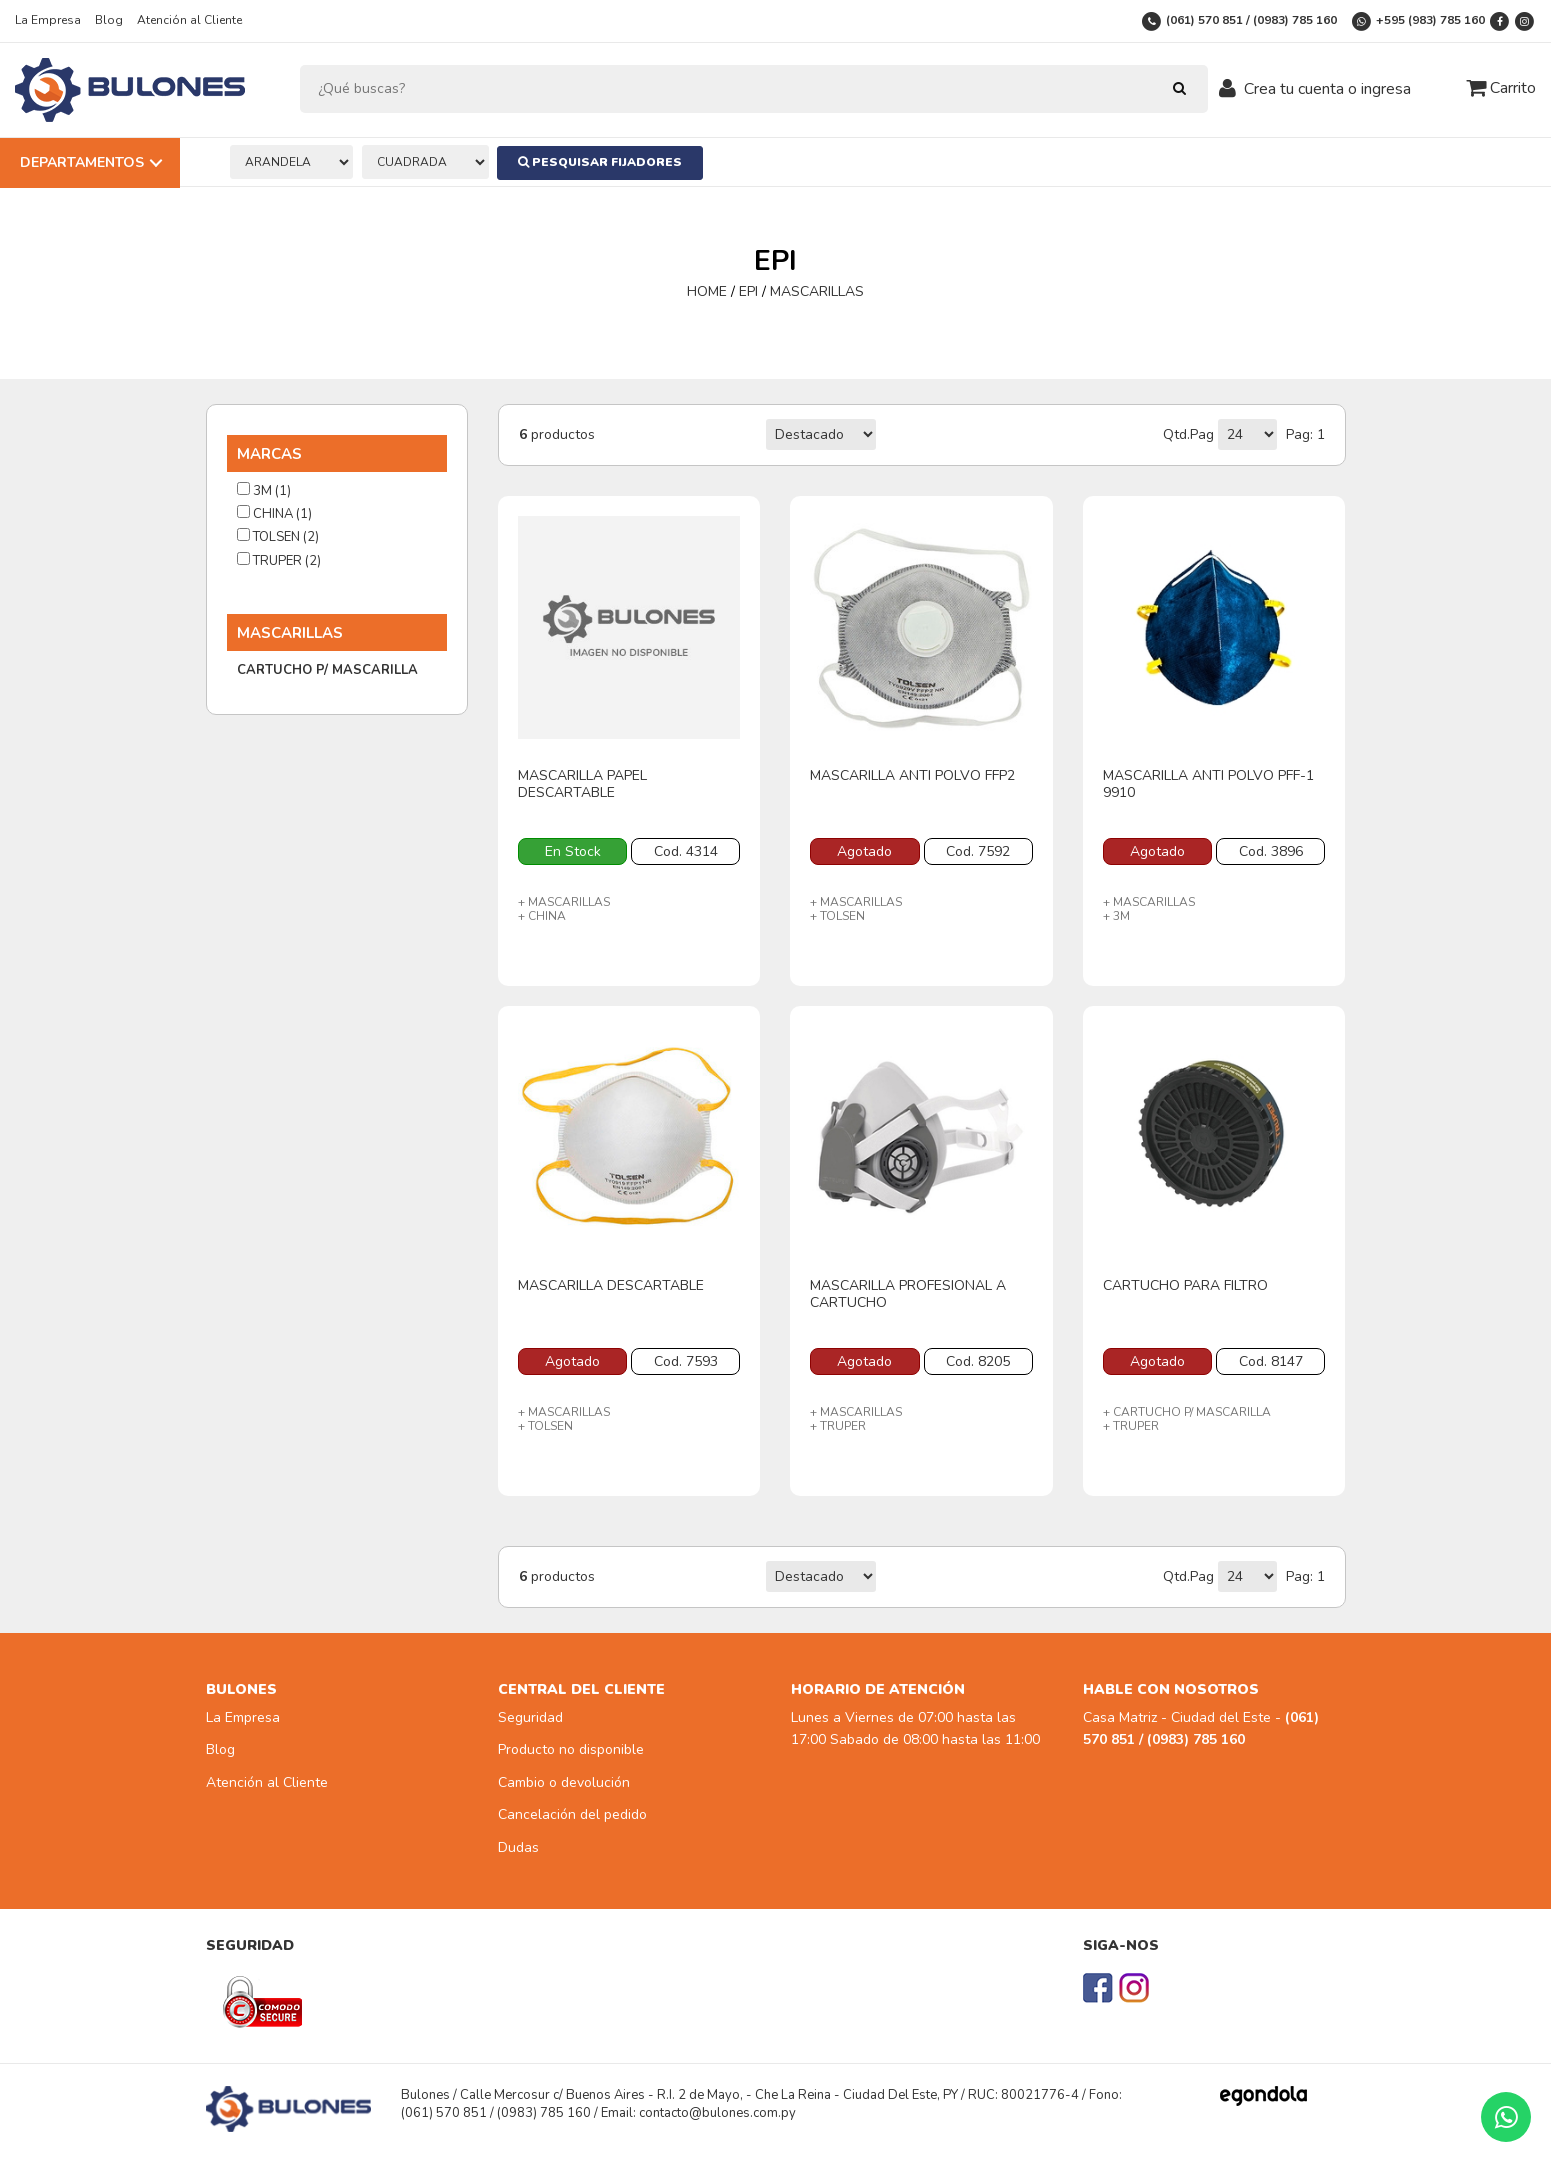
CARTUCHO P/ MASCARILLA (327, 670)
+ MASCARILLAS (564, 902)
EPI (748, 291)
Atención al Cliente (189, 20)
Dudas (518, 1847)
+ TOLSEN (837, 916)
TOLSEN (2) (278, 537)
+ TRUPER (838, 1426)
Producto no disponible (571, 1749)
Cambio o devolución (564, 1782)
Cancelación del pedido (572, 1814)
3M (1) (264, 491)
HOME (709, 291)
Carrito (1501, 88)
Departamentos (82, 162)
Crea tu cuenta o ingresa (1327, 89)
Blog (109, 20)
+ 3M (1116, 916)
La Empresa (48, 20)
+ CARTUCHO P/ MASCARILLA (1187, 1412)
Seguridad (530, 1717)
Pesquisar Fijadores (601, 162)
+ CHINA (542, 916)
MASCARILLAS (817, 291)
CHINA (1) (274, 514)
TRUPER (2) (279, 561)
